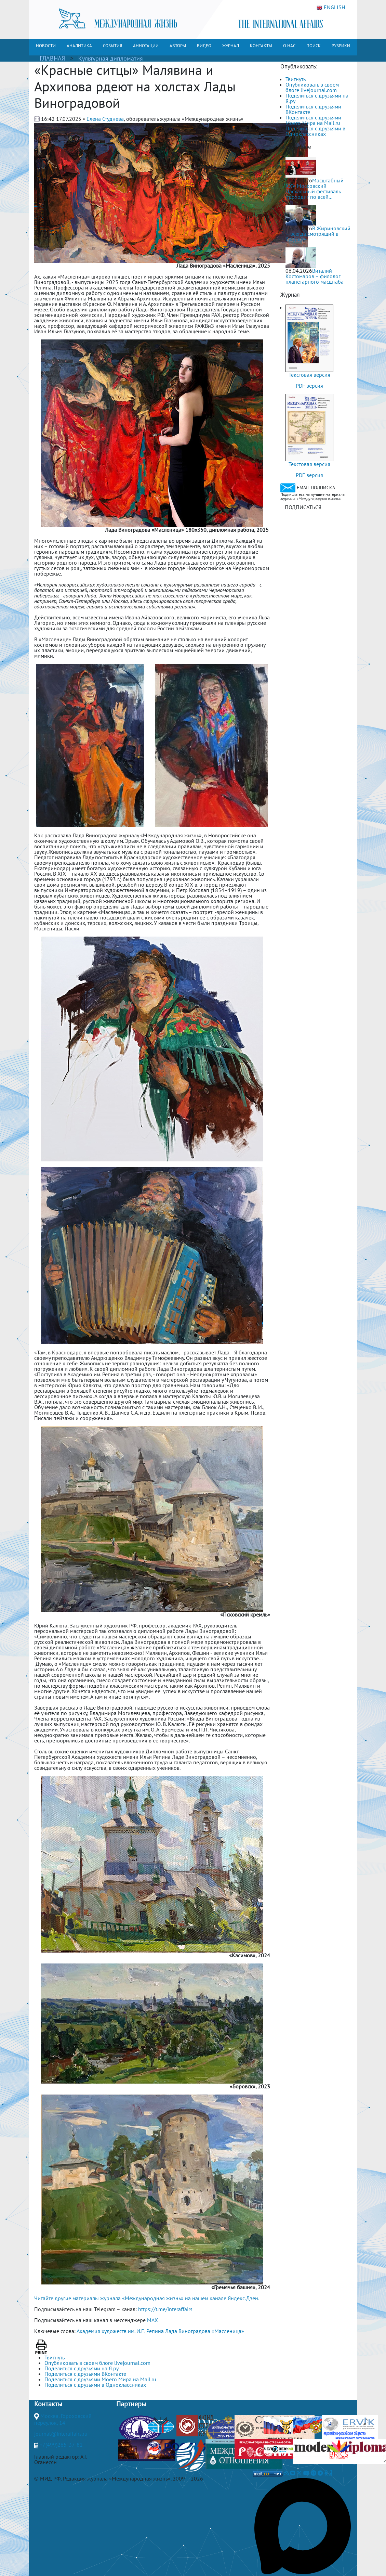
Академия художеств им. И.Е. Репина (120, 2331)
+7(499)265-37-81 (61, 2444)
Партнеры (131, 2403)
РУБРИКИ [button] (341, 46)
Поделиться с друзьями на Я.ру (316, 98)
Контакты (48, 2403)
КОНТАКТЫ (261, 46)
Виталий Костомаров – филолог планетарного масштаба (314, 276)
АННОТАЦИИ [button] (146, 46)
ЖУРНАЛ (230, 46)
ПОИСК (313, 46)
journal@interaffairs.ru (61, 2433)
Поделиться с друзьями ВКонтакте (313, 109)
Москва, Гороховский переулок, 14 (63, 2419)
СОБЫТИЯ (112, 46)
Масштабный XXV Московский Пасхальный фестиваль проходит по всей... (314, 188)
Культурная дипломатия (110, 58)
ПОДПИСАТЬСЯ (303, 507)
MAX (152, 2320)
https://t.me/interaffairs (165, 2309)
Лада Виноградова (187, 2331)
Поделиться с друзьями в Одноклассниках (315, 131)
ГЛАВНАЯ (52, 58)
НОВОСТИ (46, 46)
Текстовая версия (309, 374)
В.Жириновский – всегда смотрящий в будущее (317, 234)
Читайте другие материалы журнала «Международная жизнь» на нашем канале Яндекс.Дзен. (146, 2298)
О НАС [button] (289, 46)
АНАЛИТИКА (79, 46)
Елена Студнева (105, 118)
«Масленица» (228, 2331)
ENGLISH (331, 7)
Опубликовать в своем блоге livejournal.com (312, 87)
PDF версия (309, 385)
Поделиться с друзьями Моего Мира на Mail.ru (313, 120)
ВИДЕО (204, 46)
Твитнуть (295, 79)
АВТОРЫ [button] (178, 46)
